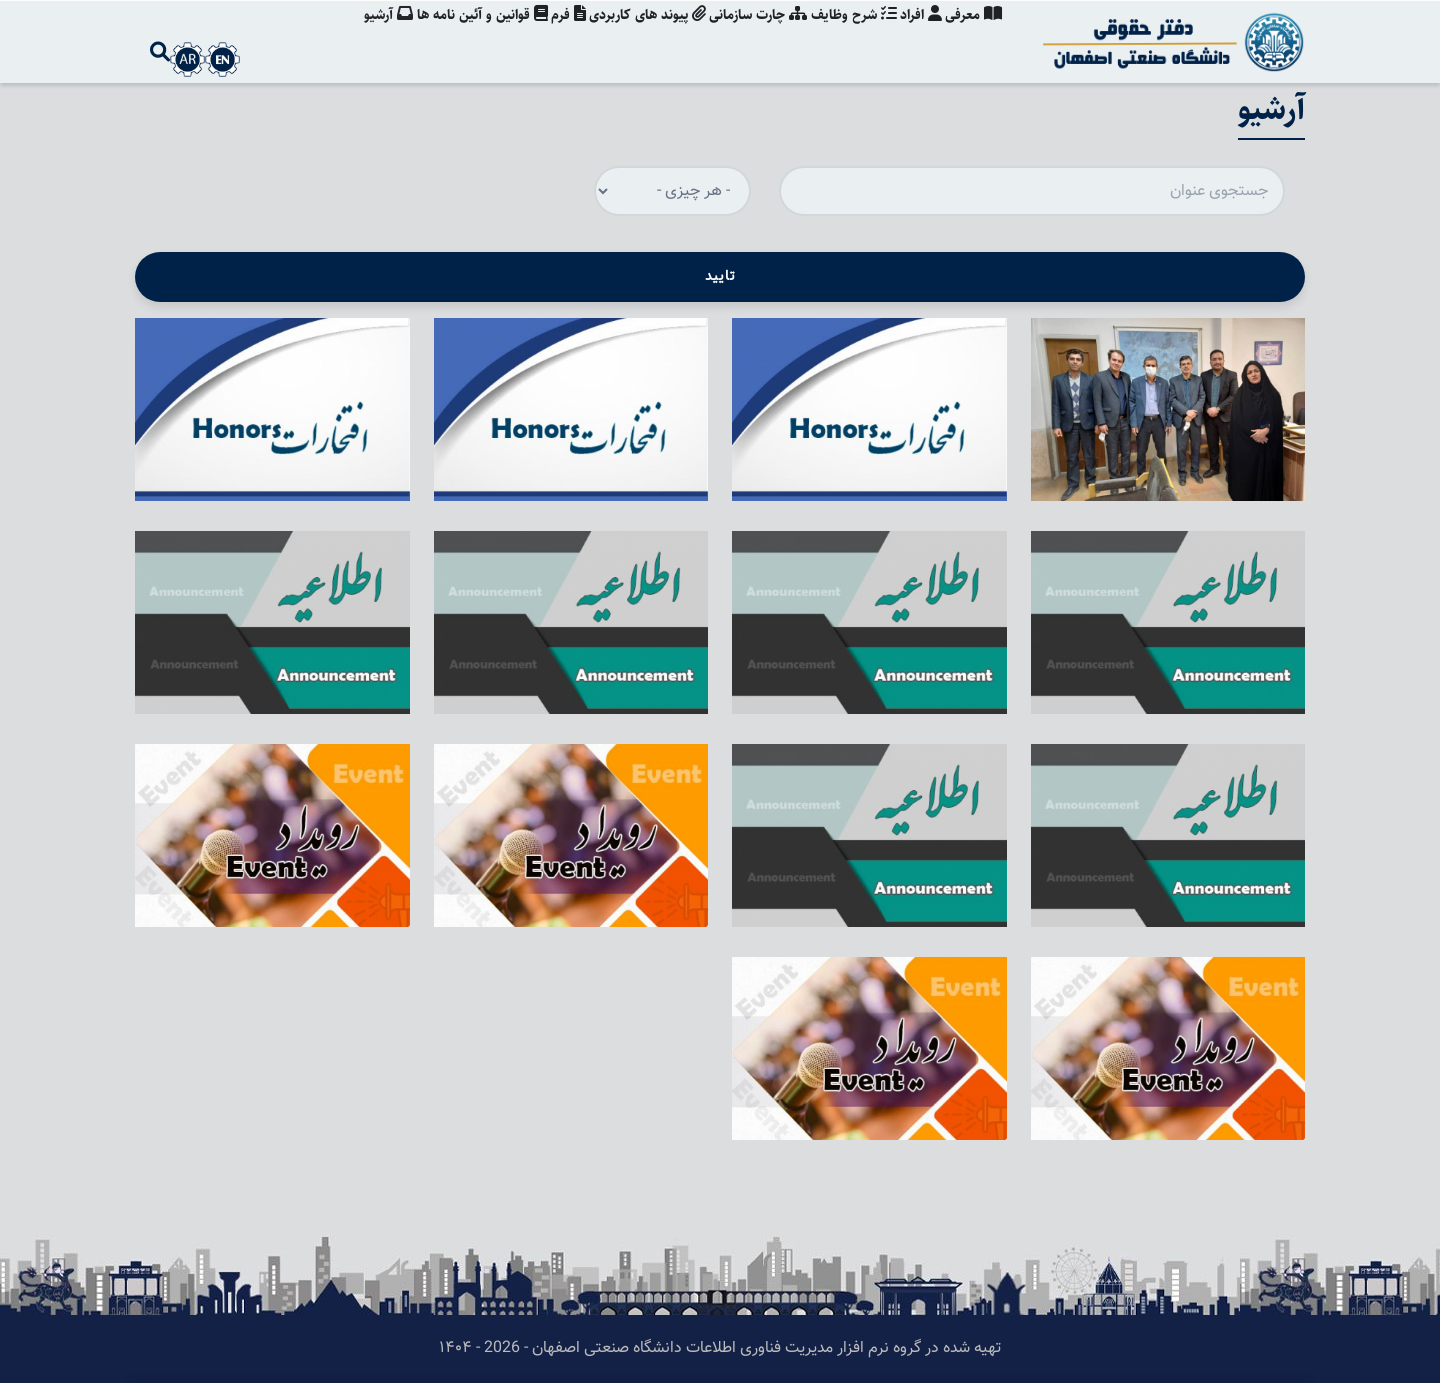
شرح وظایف (848, 35)
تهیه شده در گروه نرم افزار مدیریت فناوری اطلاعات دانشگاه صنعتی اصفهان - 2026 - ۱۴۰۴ (720, 1348)
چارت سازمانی (750, 35)
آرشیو (369, 35)
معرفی (973, 35)
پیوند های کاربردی (636, 35)
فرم (554, 35)
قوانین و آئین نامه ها (465, 35)
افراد (918, 35)
